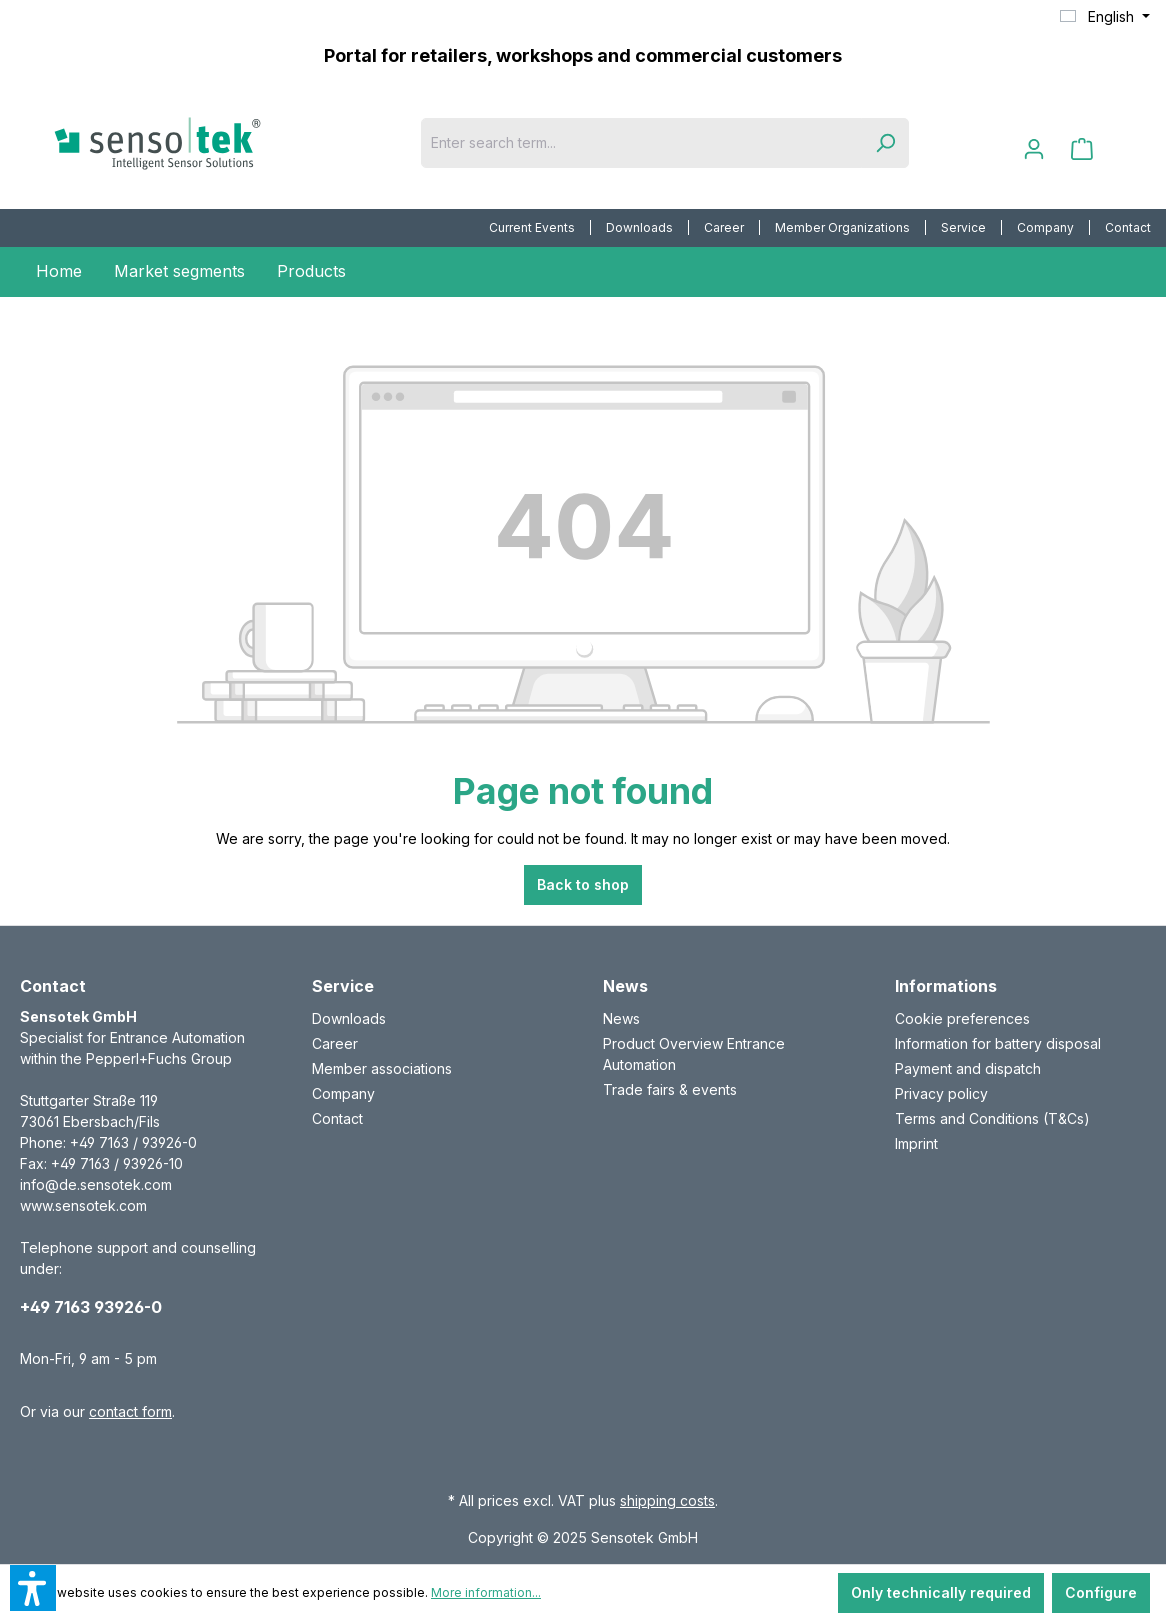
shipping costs (667, 1500)
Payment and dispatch (968, 1068)
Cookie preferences (962, 1018)
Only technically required (941, 1592)
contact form (130, 1411)
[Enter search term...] (641, 143)
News (621, 1018)
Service (963, 227)
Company (1045, 227)
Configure (1101, 1592)
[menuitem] (532, 228)
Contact (1128, 227)
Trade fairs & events (670, 1089)
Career (724, 227)
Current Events (532, 227)
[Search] (885, 143)
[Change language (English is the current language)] (1105, 17)
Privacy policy (941, 1093)
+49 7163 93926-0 (91, 1307)
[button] (33, 1588)
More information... (486, 1592)
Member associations (382, 1068)
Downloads (639, 227)
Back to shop (583, 884)
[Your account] (1034, 149)
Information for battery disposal (998, 1043)
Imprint (916, 1143)
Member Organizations (842, 227)
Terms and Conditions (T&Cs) (992, 1118)
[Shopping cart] (1082, 149)
